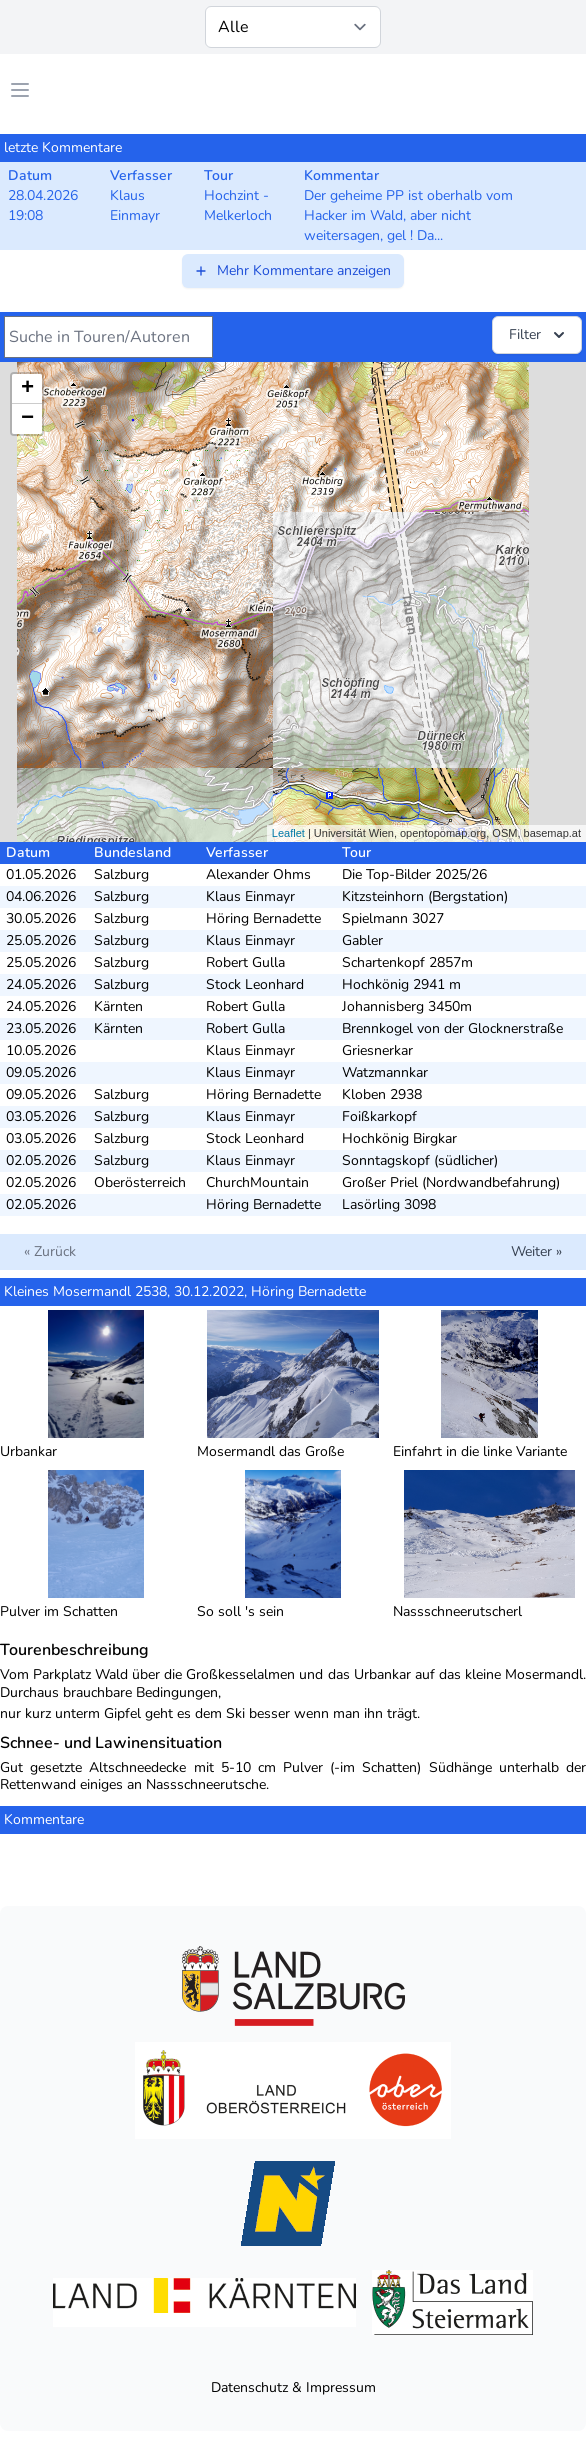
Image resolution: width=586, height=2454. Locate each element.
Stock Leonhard (255, 984)
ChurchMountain (257, 1182)
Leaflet (288, 833)
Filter (539, 335)
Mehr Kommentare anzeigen (292, 270)
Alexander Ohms (258, 874)
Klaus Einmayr (250, 896)
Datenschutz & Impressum (293, 2387)
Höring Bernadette (263, 918)
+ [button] (27, 389)
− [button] (27, 419)
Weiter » (536, 1251)
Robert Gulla (245, 962)
